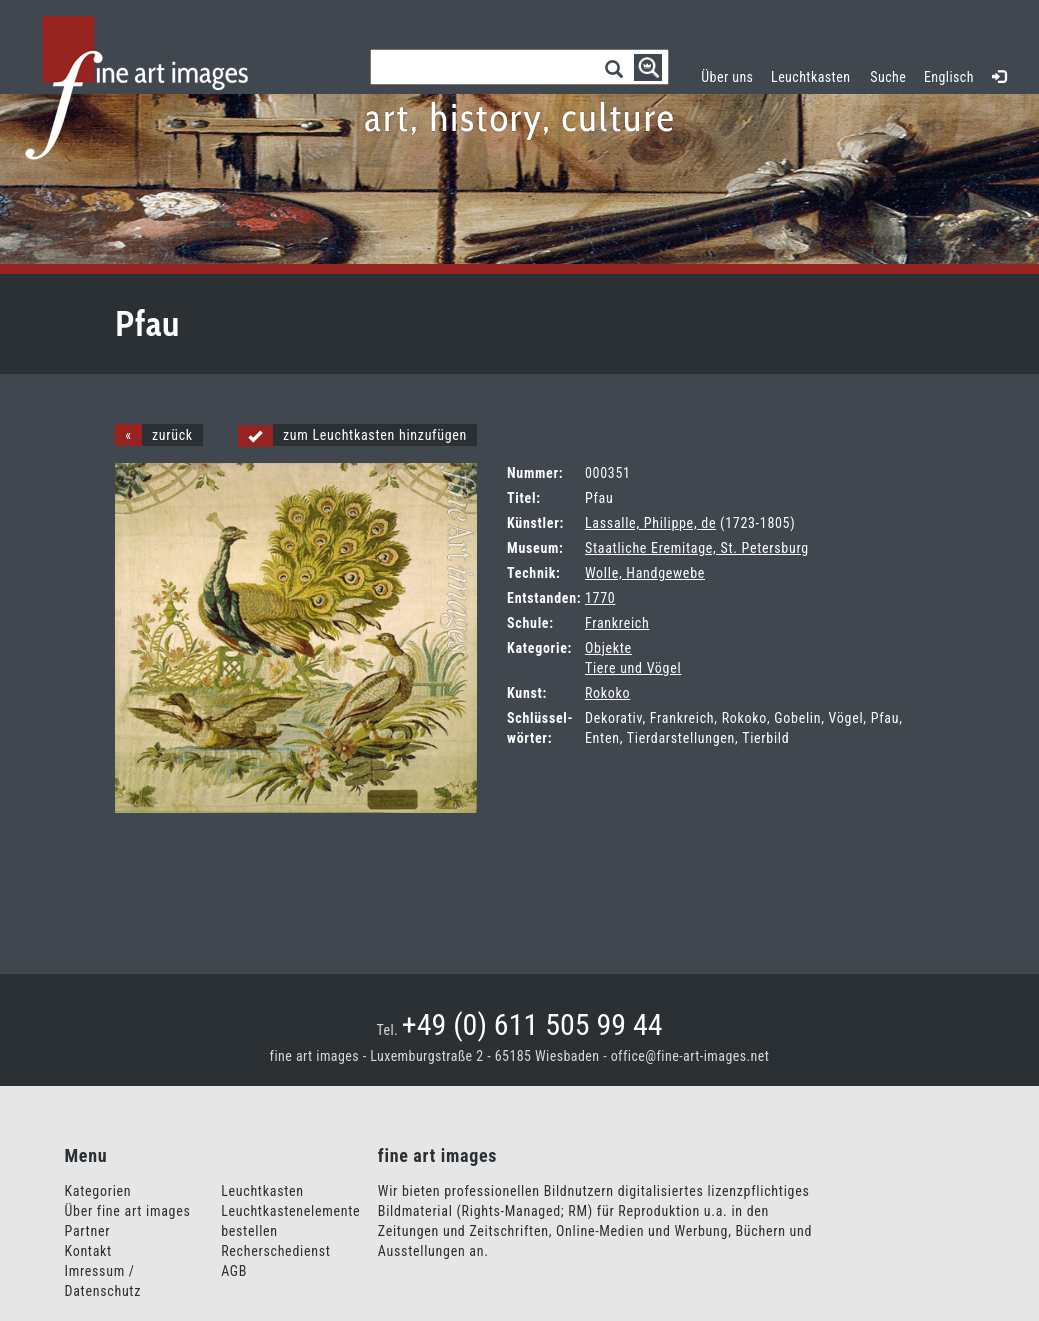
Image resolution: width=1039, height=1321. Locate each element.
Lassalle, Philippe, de (650, 523)
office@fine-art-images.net (690, 1056)
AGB (234, 1271)
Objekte (608, 648)
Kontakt (88, 1251)
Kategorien (98, 1191)
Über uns (727, 77)
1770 (600, 598)
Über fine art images (128, 1211)
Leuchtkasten (815, 74)
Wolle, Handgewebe (645, 573)
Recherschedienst (275, 1251)
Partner (88, 1231)
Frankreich (617, 623)
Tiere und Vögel (633, 668)
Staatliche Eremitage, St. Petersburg (697, 548)
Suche (888, 77)
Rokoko (607, 693)
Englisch (949, 77)
